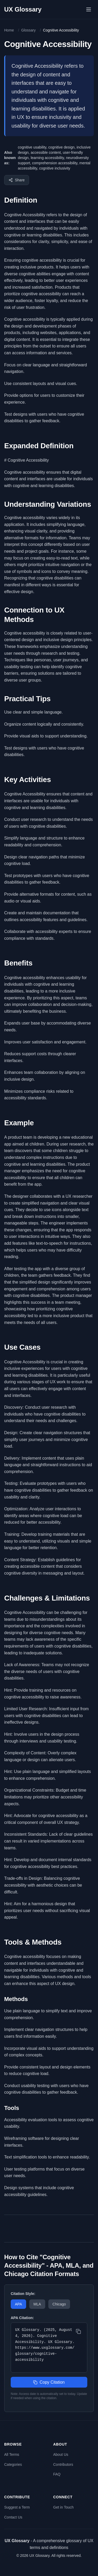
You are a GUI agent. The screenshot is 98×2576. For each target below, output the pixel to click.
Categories (13, 2464)
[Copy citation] (78, 2331)
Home (9, 30)
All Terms (11, 2454)
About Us (60, 2454)
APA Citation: (22, 2318)
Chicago (59, 2304)
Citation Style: (23, 2294)
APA (18, 2304)
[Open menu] (88, 9)
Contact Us (13, 2517)
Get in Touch (63, 2507)
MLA (37, 2304)
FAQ (57, 2474)
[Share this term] (16, 180)
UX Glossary (23, 9)
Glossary (28, 30)
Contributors (63, 2464)
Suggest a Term (17, 2507)
